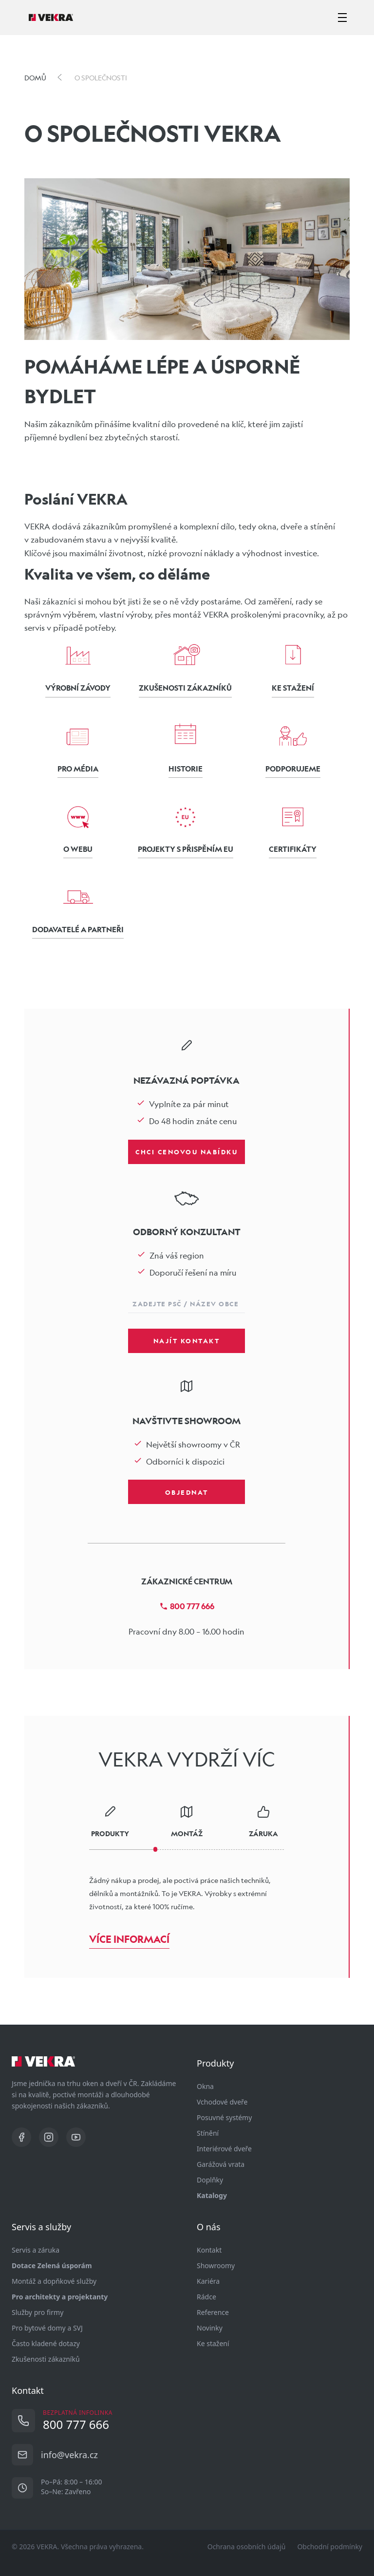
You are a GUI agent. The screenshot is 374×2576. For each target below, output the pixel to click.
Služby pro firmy (37, 2312)
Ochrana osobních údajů (246, 2546)
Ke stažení (213, 2343)
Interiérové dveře (224, 2148)
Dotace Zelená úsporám (52, 2265)
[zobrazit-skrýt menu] (342, 17)
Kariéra (208, 2281)
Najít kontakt (186, 1340)
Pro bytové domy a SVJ (47, 2327)
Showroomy (216, 2265)
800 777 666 (186, 1606)
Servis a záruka (35, 2250)
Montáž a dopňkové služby (54, 2281)
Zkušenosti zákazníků (46, 2359)
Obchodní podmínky (329, 2546)
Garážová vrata (220, 2164)
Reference (213, 2312)
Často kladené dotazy (46, 2343)
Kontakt (209, 2250)
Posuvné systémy (224, 2117)
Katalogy (212, 2195)
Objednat (186, 1491)
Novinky (210, 2327)
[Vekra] (50, 17)
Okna (205, 2086)
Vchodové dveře (222, 2101)
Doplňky (210, 2179)
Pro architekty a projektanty (60, 2296)
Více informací (129, 1939)
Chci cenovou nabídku (186, 1151)
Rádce (206, 2296)
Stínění (208, 2133)
